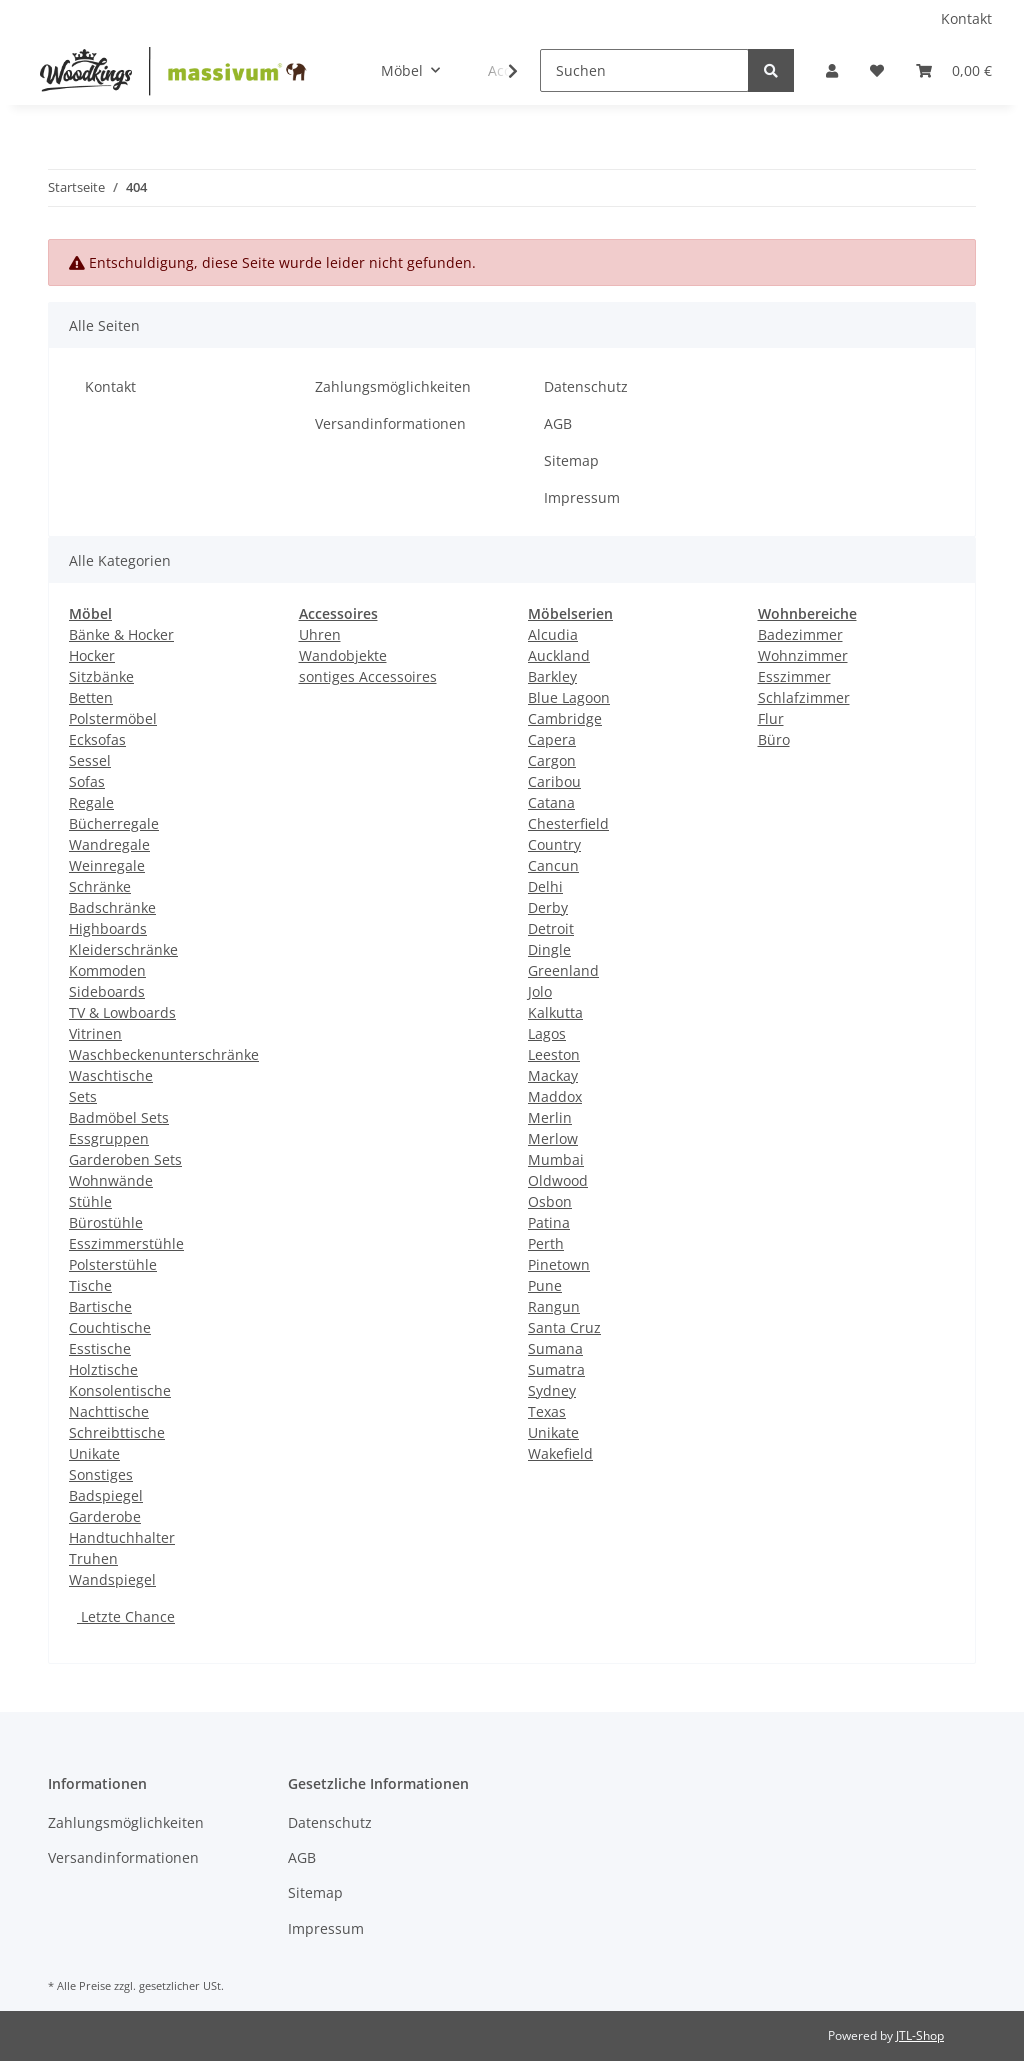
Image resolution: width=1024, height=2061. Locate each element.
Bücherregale (114, 823)
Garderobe (105, 1516)
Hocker (92, 655)
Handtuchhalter (122, 1537)
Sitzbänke (101, 676)
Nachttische (109, 1411)
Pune (545, 1285)
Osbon (550, 1201)
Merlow (553, 1138)
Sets (83, 1096)
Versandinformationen (390, 423)
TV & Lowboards (122, 1012)
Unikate (94, 1453)
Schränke (100, 886)
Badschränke (112, 907)
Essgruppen (109, 1138)
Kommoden (107, 970)
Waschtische (111, 1075)
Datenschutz (586, 386)
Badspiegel (106, 1495)
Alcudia (553, 634)
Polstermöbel (113, 718)
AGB (558, 423)
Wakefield (560, 1453)
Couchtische (110, 1327)
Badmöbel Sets (119, 1117)
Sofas (87, 781)
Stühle (90, 1201)
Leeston (554, 1054)
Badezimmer (800, 634)
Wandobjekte (343, 655)
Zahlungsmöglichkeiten (393, 386)
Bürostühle (106, 1222)
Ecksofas (97, 739)
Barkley (552, 676)
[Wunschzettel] (877, 70)
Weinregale (107, 865)
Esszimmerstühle (126, 1243)
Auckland (559, 655)
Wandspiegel (112, 1579)
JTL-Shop (920, 2035)
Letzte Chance (126, 1616)
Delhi (545, 886)
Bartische (100, 1306)
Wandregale (109, 844)
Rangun (554, 1306)
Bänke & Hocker (121, 634)
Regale (91, 802)
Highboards (108, 928)
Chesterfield (568, 823)
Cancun (553, 865)
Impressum (582, 497)
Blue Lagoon (569, 697)
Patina (549, 1222)
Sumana (555, 1348)
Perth (546, 1243)
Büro (774, 739)
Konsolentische (120, 1390)
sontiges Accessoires (368, 676)
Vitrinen (95, 1033)
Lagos (547, 1033)
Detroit (551, 928)
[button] (832, 70)
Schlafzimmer (804, 697)
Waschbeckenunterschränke (164, 1054)
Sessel (90, 760)
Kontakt (966, 18)
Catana (551, 802)
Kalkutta (555, 1012)
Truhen (93, 1558)
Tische (90, 1285)
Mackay (553, 1075)
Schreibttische (117, 1432)
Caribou (554, 781)
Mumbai (556, 1159)
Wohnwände (111, 1180)
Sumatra (556, 1369)
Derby (548, 907)
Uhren (320, 634)
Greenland (563, 970)
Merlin (550, 1117)
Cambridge (565, 718)
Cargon (552, 760)
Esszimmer (794, 676)
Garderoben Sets (125, 1159)
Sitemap (571, 460)
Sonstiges (101, 1474)
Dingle (549, 949)
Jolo (540, 991)
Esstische (100, 1348)
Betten (91, 697)
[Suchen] (644, 70)
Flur (771, 718)
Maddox (555, 1096)
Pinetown (559, 1264)
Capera (552, 739)
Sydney (552, 1390)
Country (554, 844)
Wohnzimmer (803, 655)
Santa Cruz (564, 1327)
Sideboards (107, 991)
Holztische (103, 1369)
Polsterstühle (113, 1264)
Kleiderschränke (123, 949)
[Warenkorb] (954, 70)
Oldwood (558, 1180)
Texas (547, 1411)
